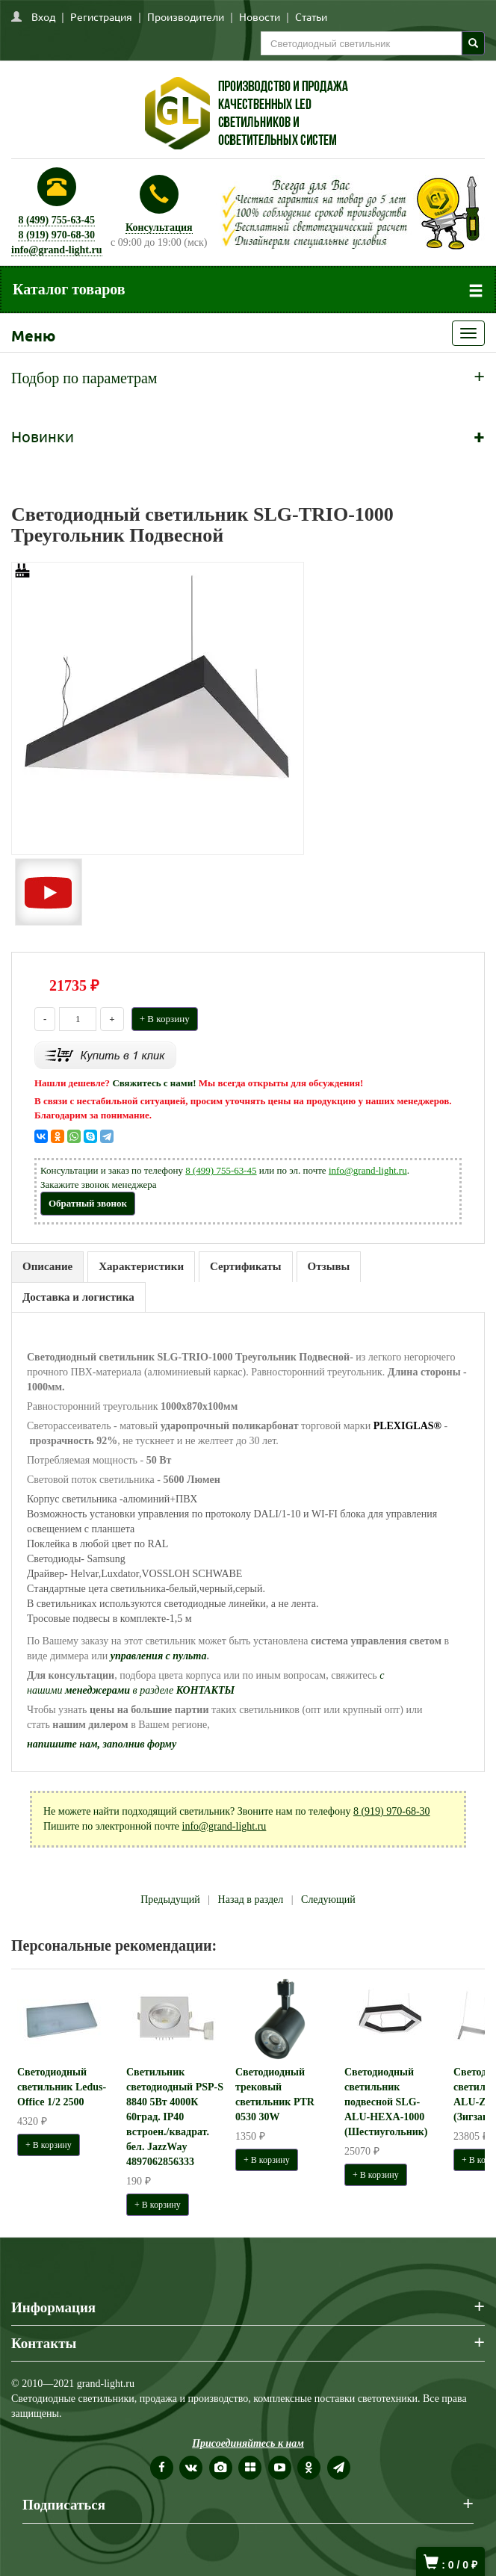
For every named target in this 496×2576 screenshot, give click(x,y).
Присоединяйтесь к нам (248, 2443)
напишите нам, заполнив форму (101, 1744)
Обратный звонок (88, 1203)
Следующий (328, 1899)
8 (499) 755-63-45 (56, 220)
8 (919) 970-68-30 (56, 235)
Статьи (311, 16)
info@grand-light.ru (56, 250)
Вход (43, 16)
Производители (185, 16)
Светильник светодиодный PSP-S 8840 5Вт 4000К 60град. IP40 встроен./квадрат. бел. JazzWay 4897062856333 (174, 2116)
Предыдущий (170, 1899)
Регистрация (101, 16)
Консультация (159, 227)
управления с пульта (159, 1656)
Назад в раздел (251, 1899)
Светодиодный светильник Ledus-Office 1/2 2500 (61, 2087)
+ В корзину (165, 1018)
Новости (259, 16)
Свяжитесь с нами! (154, 1083)
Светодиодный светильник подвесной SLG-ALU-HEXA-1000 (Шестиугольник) (386, 2101)
